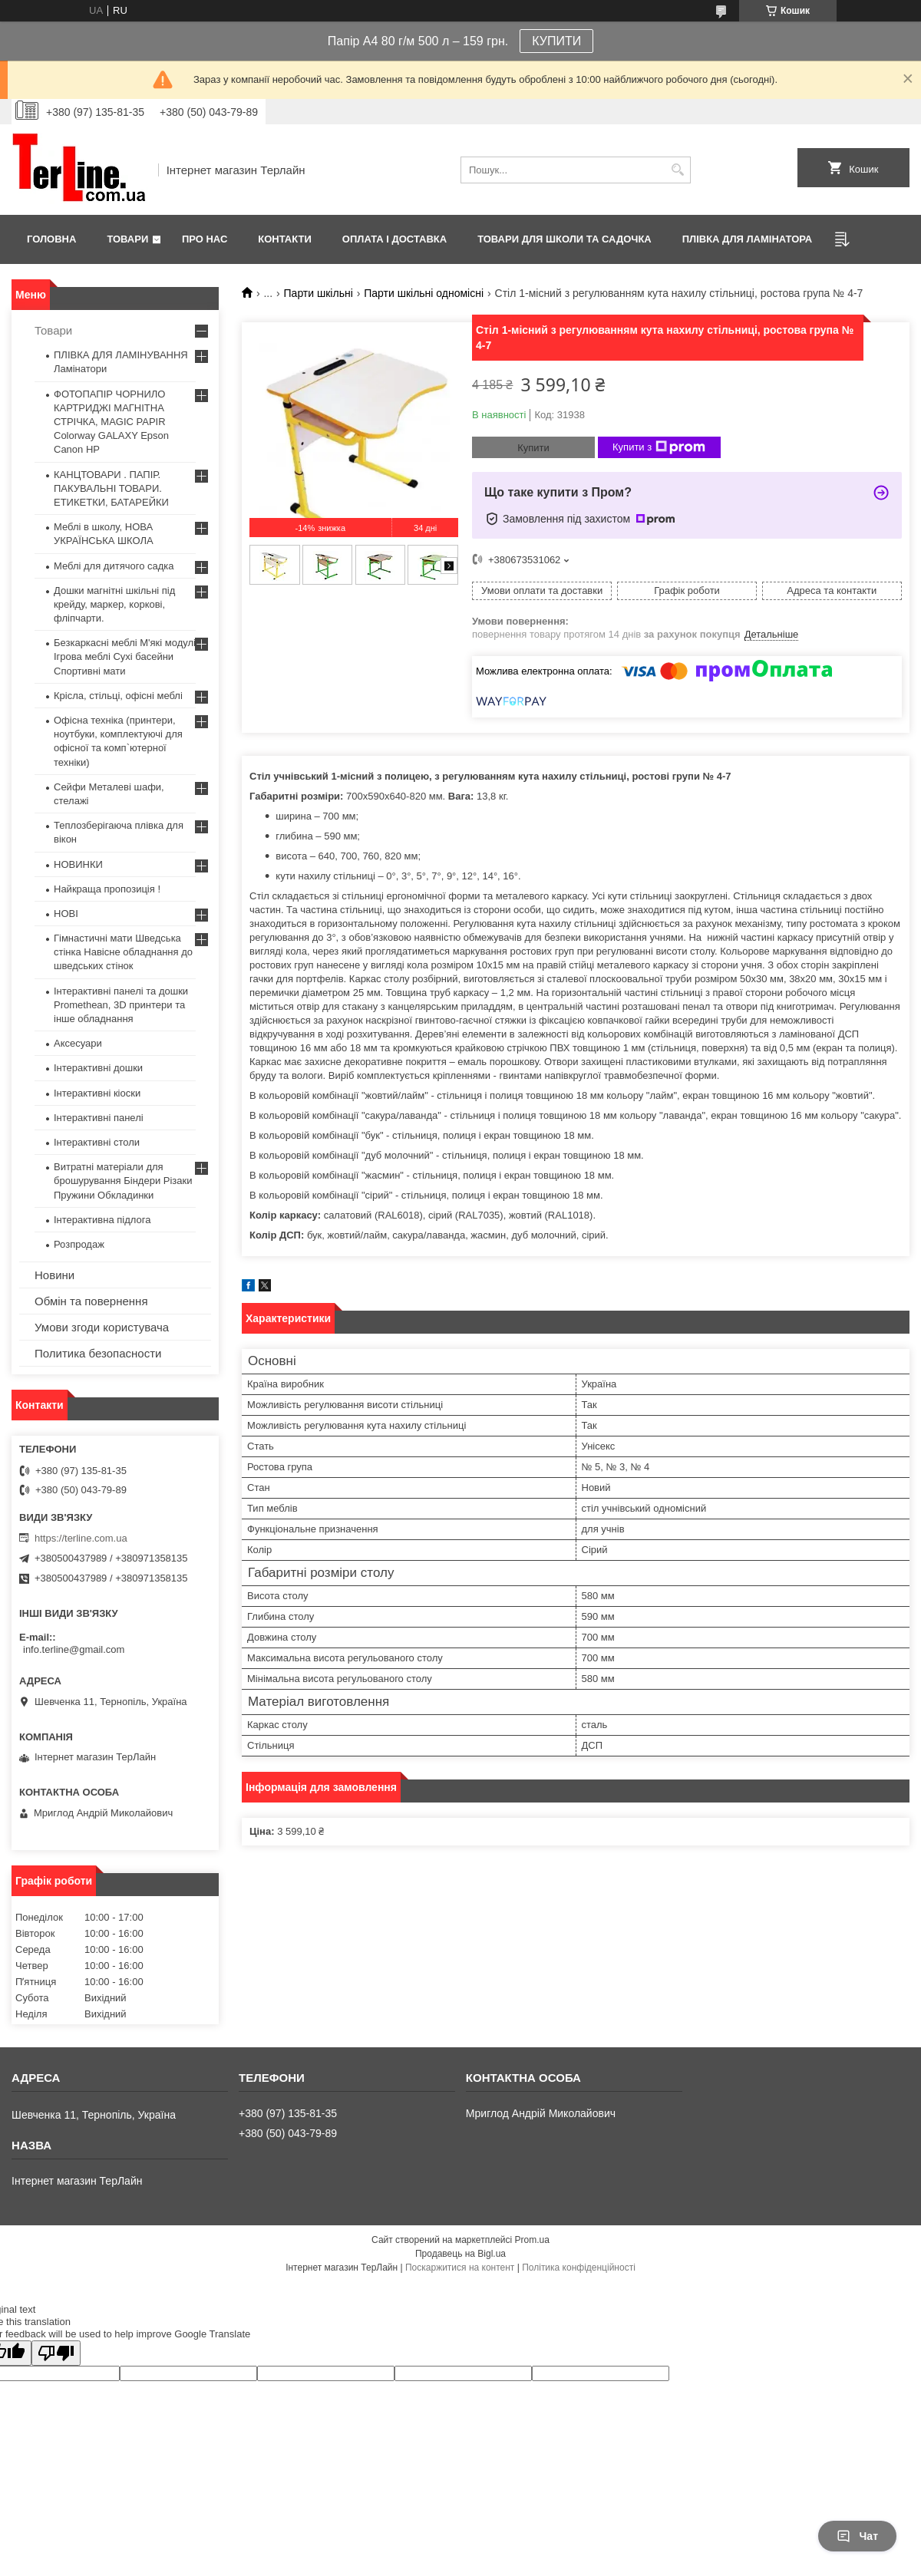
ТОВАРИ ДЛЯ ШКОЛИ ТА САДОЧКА (564, 239)
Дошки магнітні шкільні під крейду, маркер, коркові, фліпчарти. (114, 604)
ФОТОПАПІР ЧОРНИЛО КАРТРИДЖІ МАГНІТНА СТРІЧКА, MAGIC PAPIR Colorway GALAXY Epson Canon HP (111, 422)
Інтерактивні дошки (98, 1068)
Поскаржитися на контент (459, 2267)
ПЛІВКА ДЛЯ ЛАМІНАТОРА (747, 239)
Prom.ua (532, 2240)
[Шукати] (677, 170)
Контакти (285, 239)
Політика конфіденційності (578, 2267)
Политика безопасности (98, 1353)
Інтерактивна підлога (102, 1219)
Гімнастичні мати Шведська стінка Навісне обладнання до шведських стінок (123, 951)
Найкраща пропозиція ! (107, 889)
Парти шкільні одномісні (424, 293)
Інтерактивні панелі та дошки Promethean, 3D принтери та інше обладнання (121, 1004)
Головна (51, 239)
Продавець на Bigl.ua (460, 2253)
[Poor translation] (56, 2353)
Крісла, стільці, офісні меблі (118, 695)
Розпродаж (79, 1244)
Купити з (658, 447)
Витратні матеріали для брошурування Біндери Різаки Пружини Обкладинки (123, 1180)
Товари (127, 239)
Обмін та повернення (91, 1301)
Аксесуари (78, 1043)
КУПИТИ (556, 41)
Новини (54, 1274)
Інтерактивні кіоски (97, 1093)
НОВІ (66, 913)
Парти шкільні (318, 293)
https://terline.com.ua (81, 1538)
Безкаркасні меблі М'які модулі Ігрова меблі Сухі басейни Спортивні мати (125, 656)
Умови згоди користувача (102, 1327)
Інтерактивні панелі (99, 1117)
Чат (857, 2536)
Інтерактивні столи (97, 1142)
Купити (533, 448)
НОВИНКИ (78, 864)
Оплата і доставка (394, 239)
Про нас (204, 239)
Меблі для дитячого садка (114, 566)
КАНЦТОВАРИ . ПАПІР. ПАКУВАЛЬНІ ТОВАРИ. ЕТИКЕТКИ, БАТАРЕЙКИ (111, 488)
